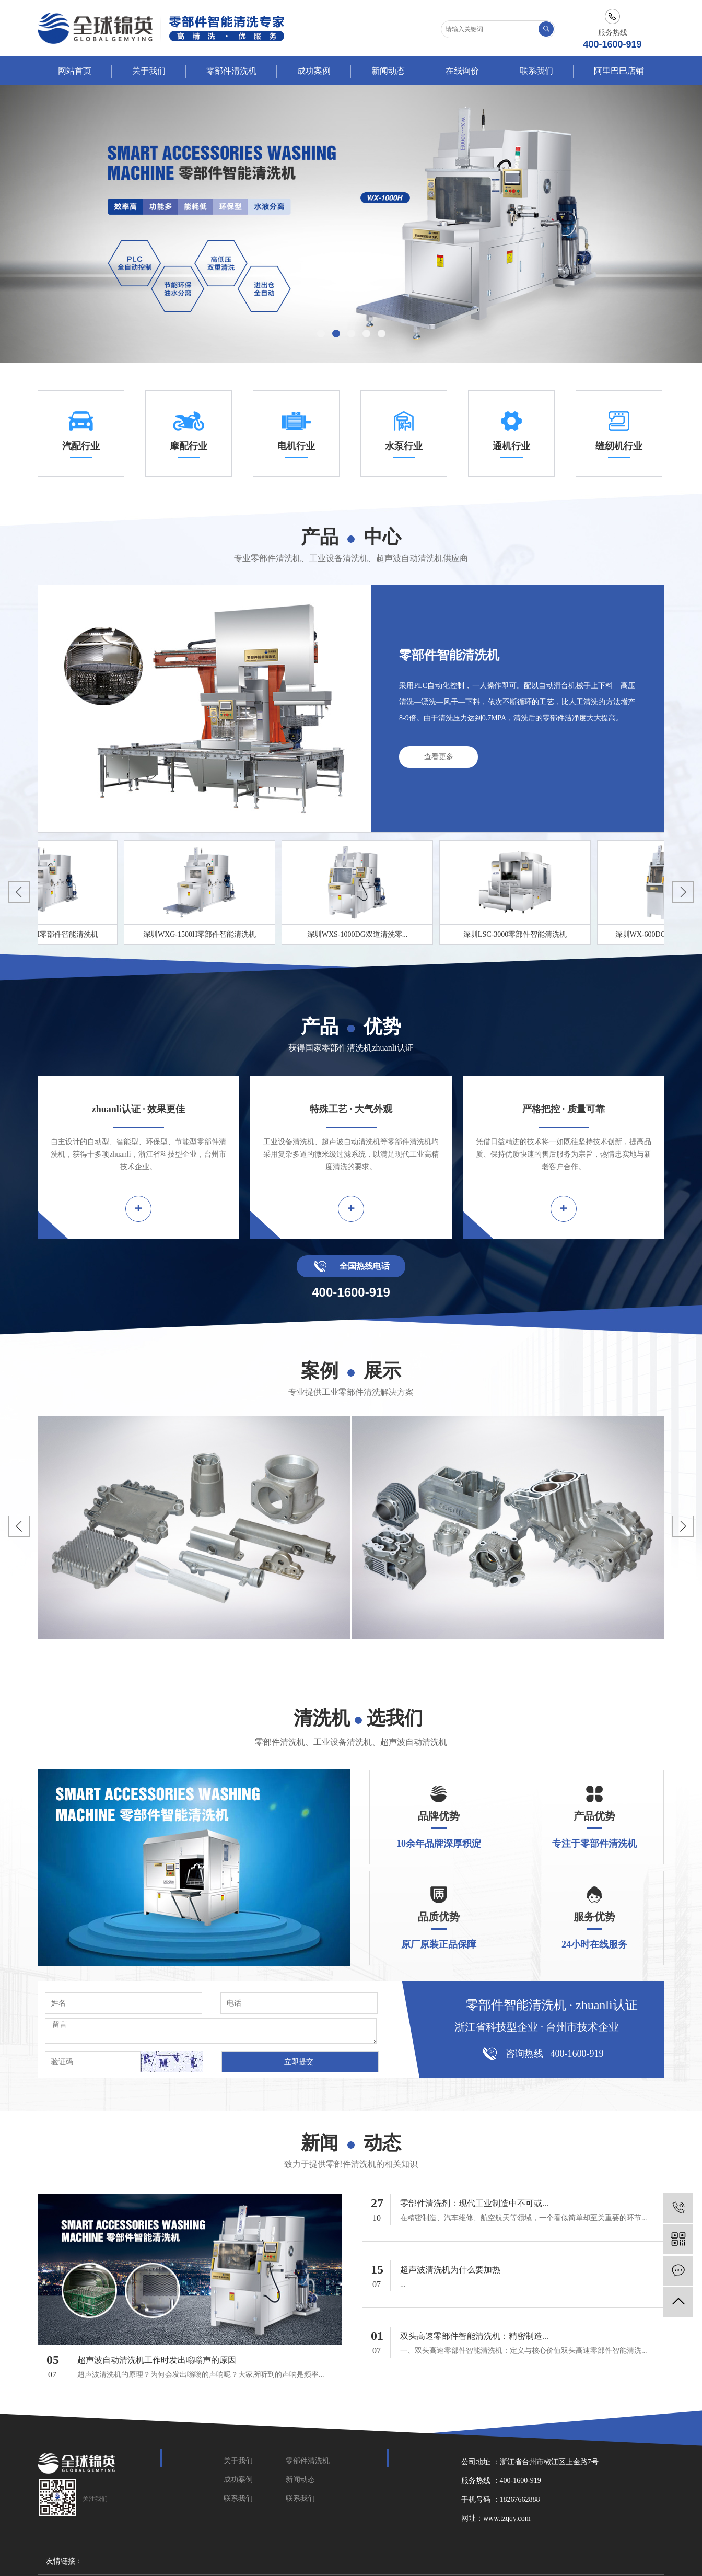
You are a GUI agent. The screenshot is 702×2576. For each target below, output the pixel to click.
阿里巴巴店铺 (619, 70)
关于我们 (149, 70)
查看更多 (438, 757)
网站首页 (74, 70)
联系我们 (536, 70)
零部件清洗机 (231, 70)
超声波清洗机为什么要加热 (450, 2269)
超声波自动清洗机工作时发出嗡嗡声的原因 (156, 2360)
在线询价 (462, 70)
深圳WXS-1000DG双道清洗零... (360, 934)
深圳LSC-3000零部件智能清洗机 (517, 934)
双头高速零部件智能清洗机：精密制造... (474, 2336)
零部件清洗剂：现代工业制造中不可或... (474, 2203)
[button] (321, 333)
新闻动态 (388, 70)
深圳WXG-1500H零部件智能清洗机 (202, 934)
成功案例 (314, 70)
